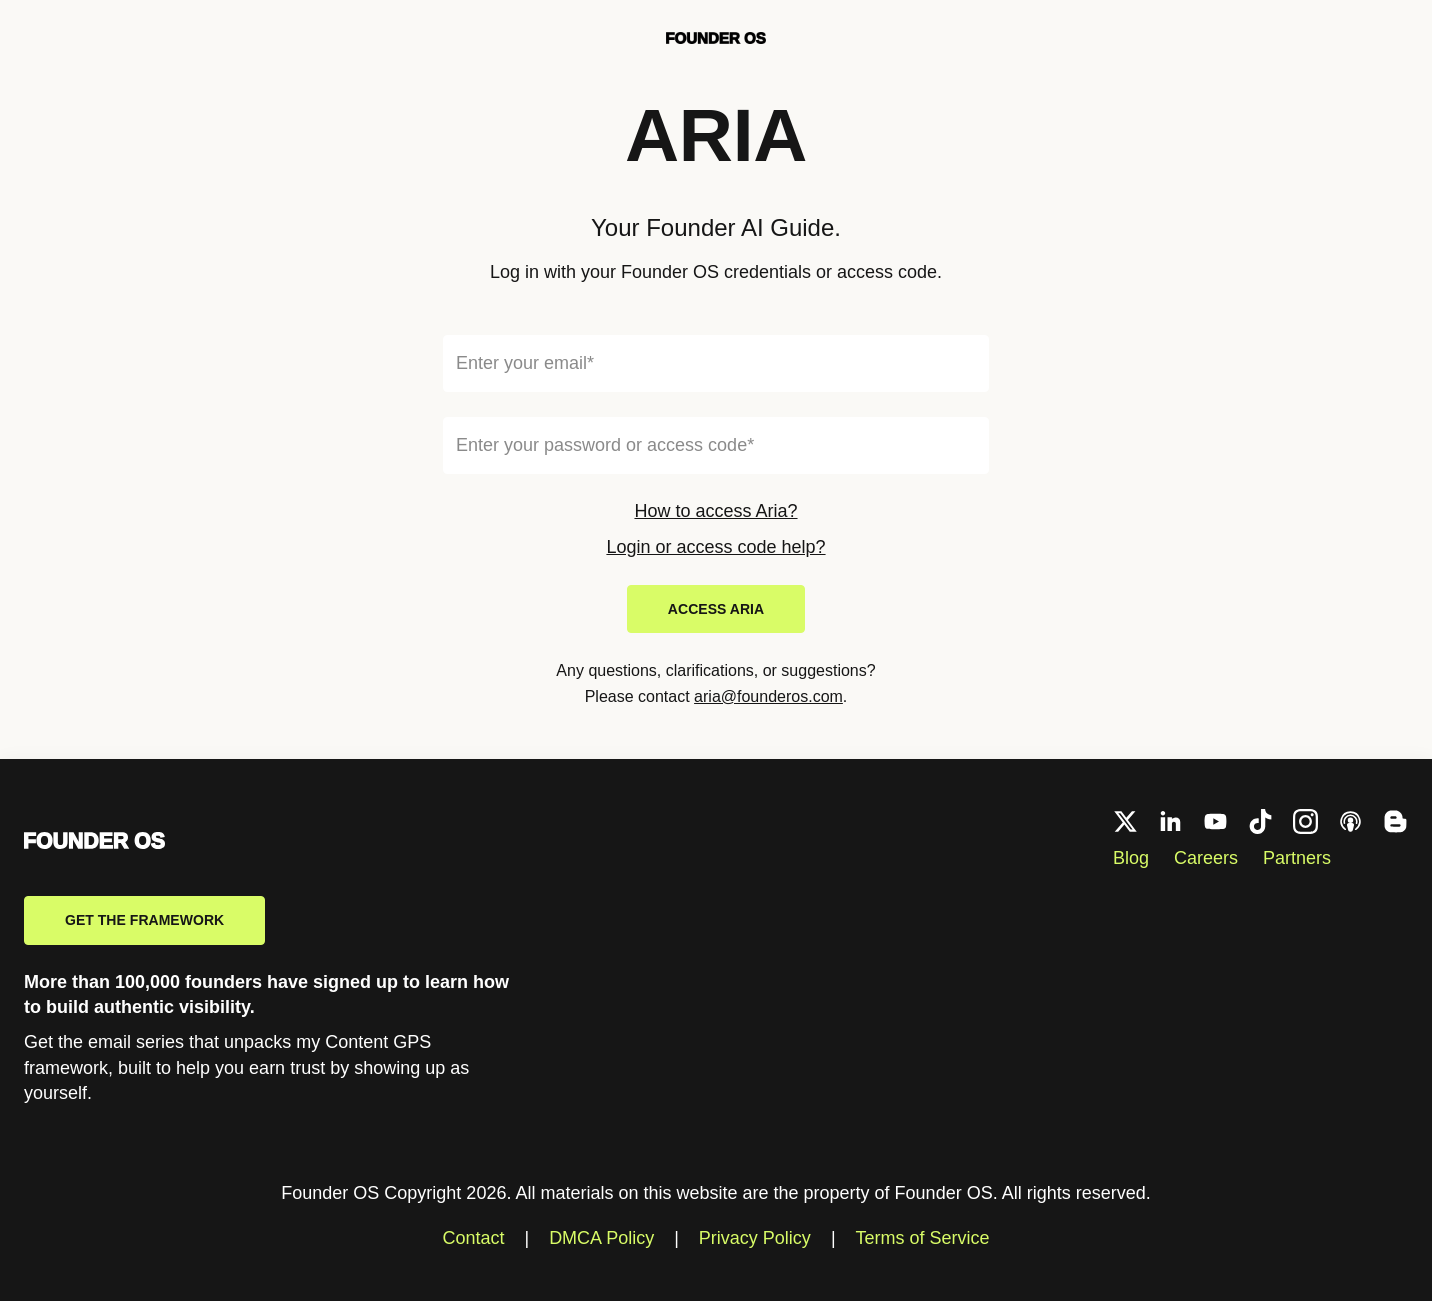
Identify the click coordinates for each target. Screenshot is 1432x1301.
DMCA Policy (601, 1238)
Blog (1131, 858)
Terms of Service (923, 1238)
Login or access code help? (715, 547)
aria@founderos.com (768, 696)
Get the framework (144, 920)
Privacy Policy (755, 1238)
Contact (473, 1238)
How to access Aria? (715, 511)
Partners (1297, 858)
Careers (1206, 858)
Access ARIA (716, 609)
